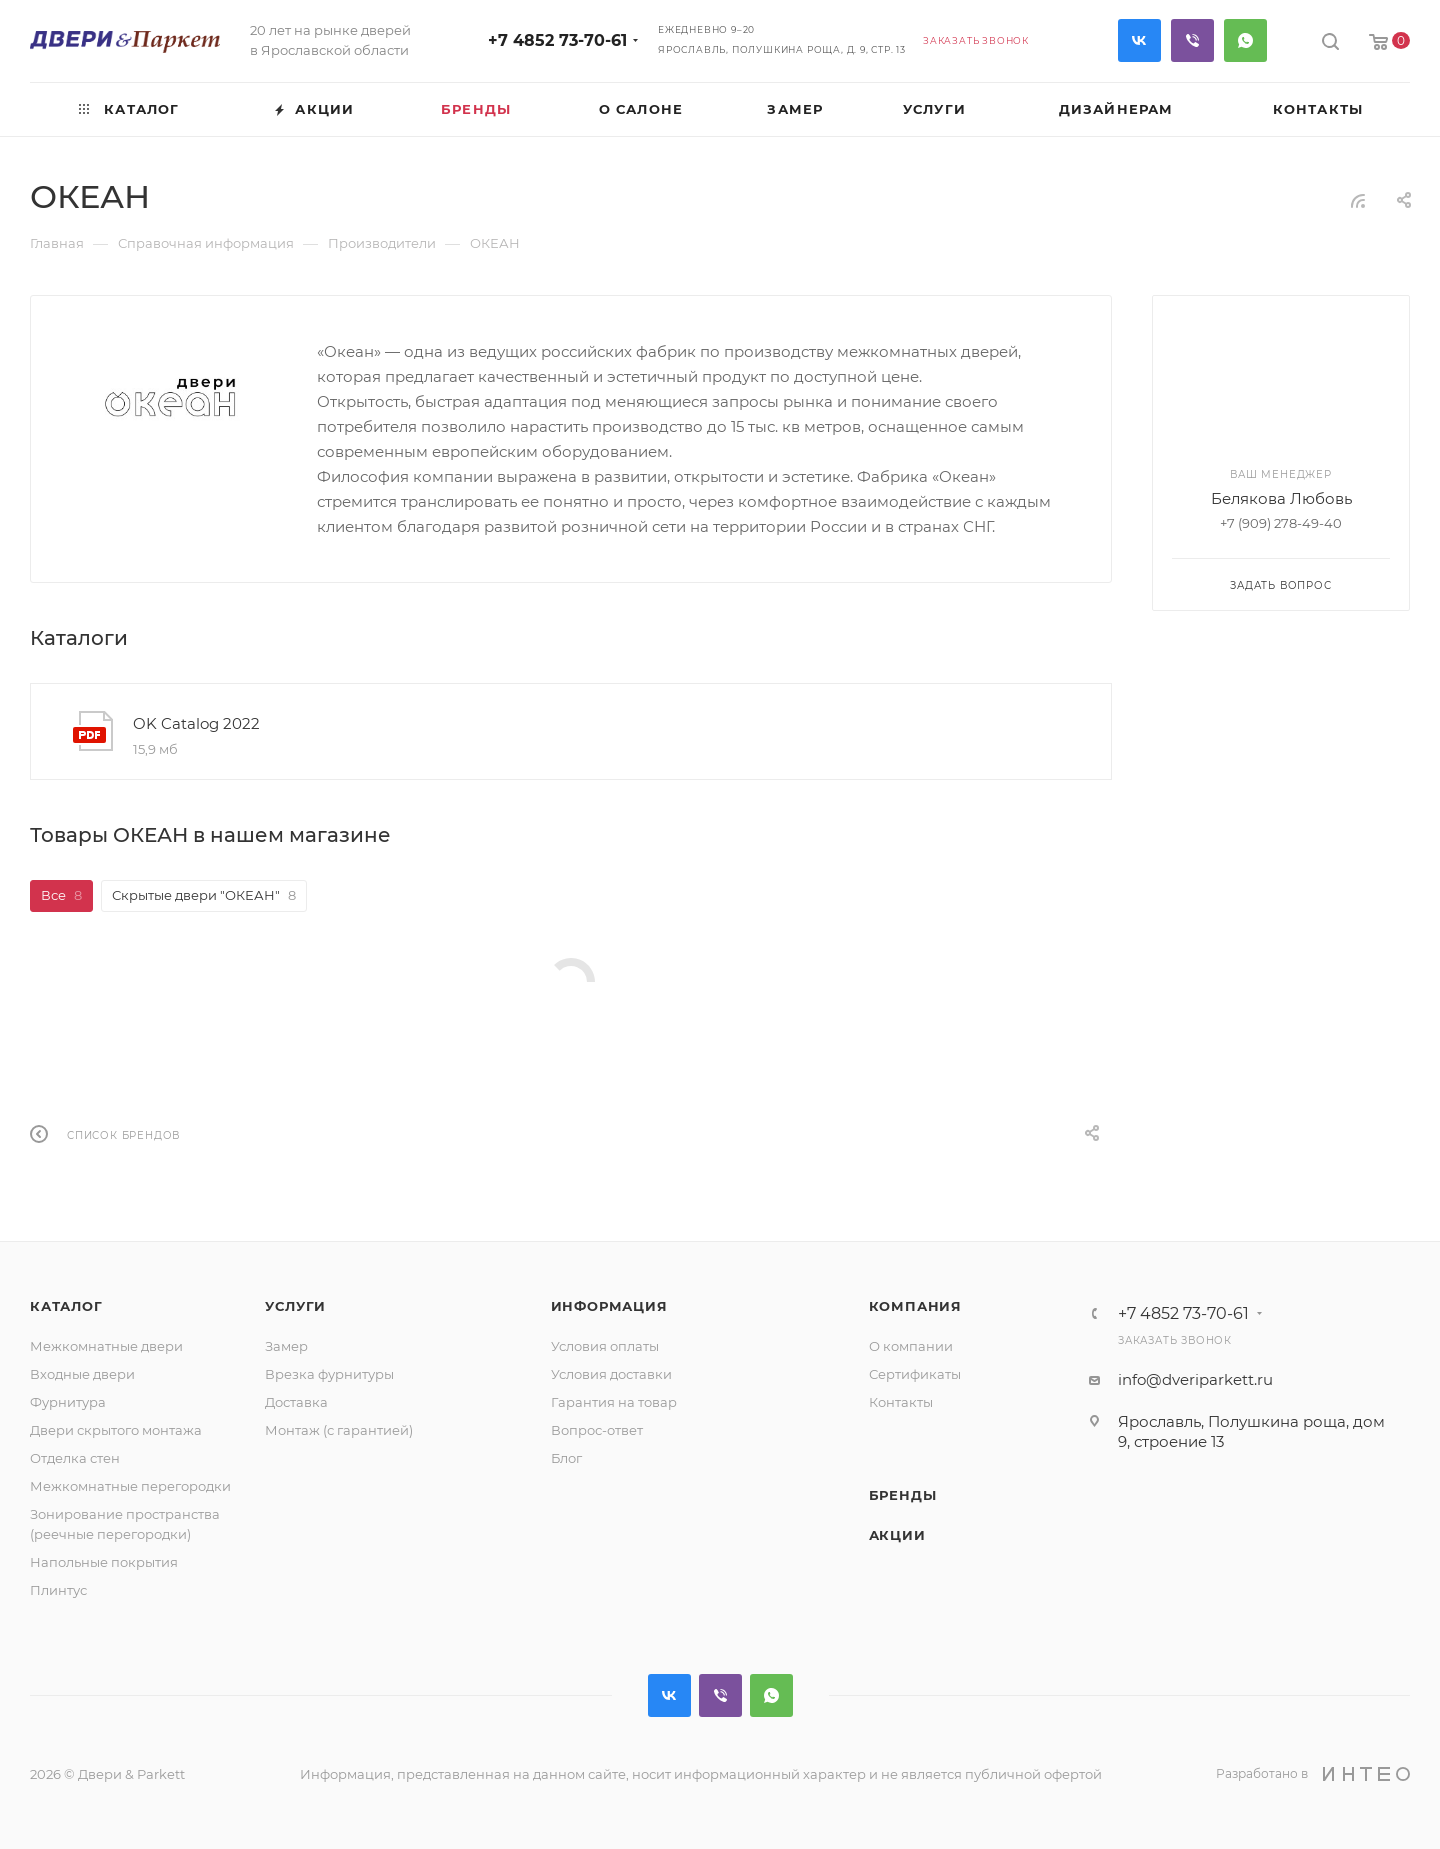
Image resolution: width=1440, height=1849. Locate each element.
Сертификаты (915, 1374)
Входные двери (82, 1374)
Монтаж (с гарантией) (339, 1430)
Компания (915, 1306)
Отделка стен (75, 1458)
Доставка (296, 1402)
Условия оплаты (605, 1346)
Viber (1192, 40)
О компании (911, 1346)
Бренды (903, 1495)
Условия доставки (611, 1374)
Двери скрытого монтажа (116, 1430)
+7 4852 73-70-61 (557, 40)
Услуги (295, 1306)
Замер (286, 1346)
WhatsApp (1245, 40)
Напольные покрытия (104, 1562)
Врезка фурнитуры (329, 1374)
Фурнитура (68, 1402)
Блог (566, 1458)
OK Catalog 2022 (196, 723)
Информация (609, 1306)
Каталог (66, 1306)
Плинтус (58, 1590)
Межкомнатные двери (106, 1346)
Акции (897, 1535)
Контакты (901, 1402)
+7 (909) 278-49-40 (1281, 523)
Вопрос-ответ (597, 1430)
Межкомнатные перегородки (130, 1486)
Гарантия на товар (614, 1402)
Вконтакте (1139, 40)
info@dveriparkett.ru (1195, 1379)
